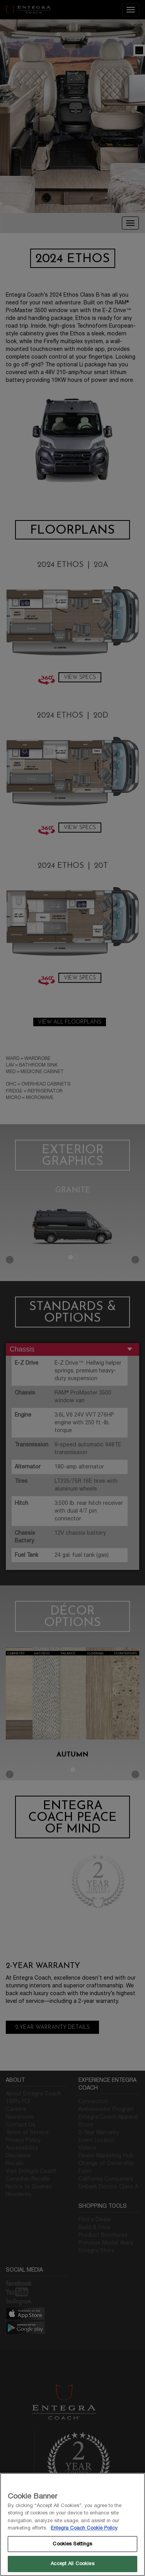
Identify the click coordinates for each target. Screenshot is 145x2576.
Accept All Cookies (72, 2563)
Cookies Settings (72, 2544)
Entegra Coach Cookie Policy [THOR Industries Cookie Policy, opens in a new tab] (84, 2528)
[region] (72, 2524)
